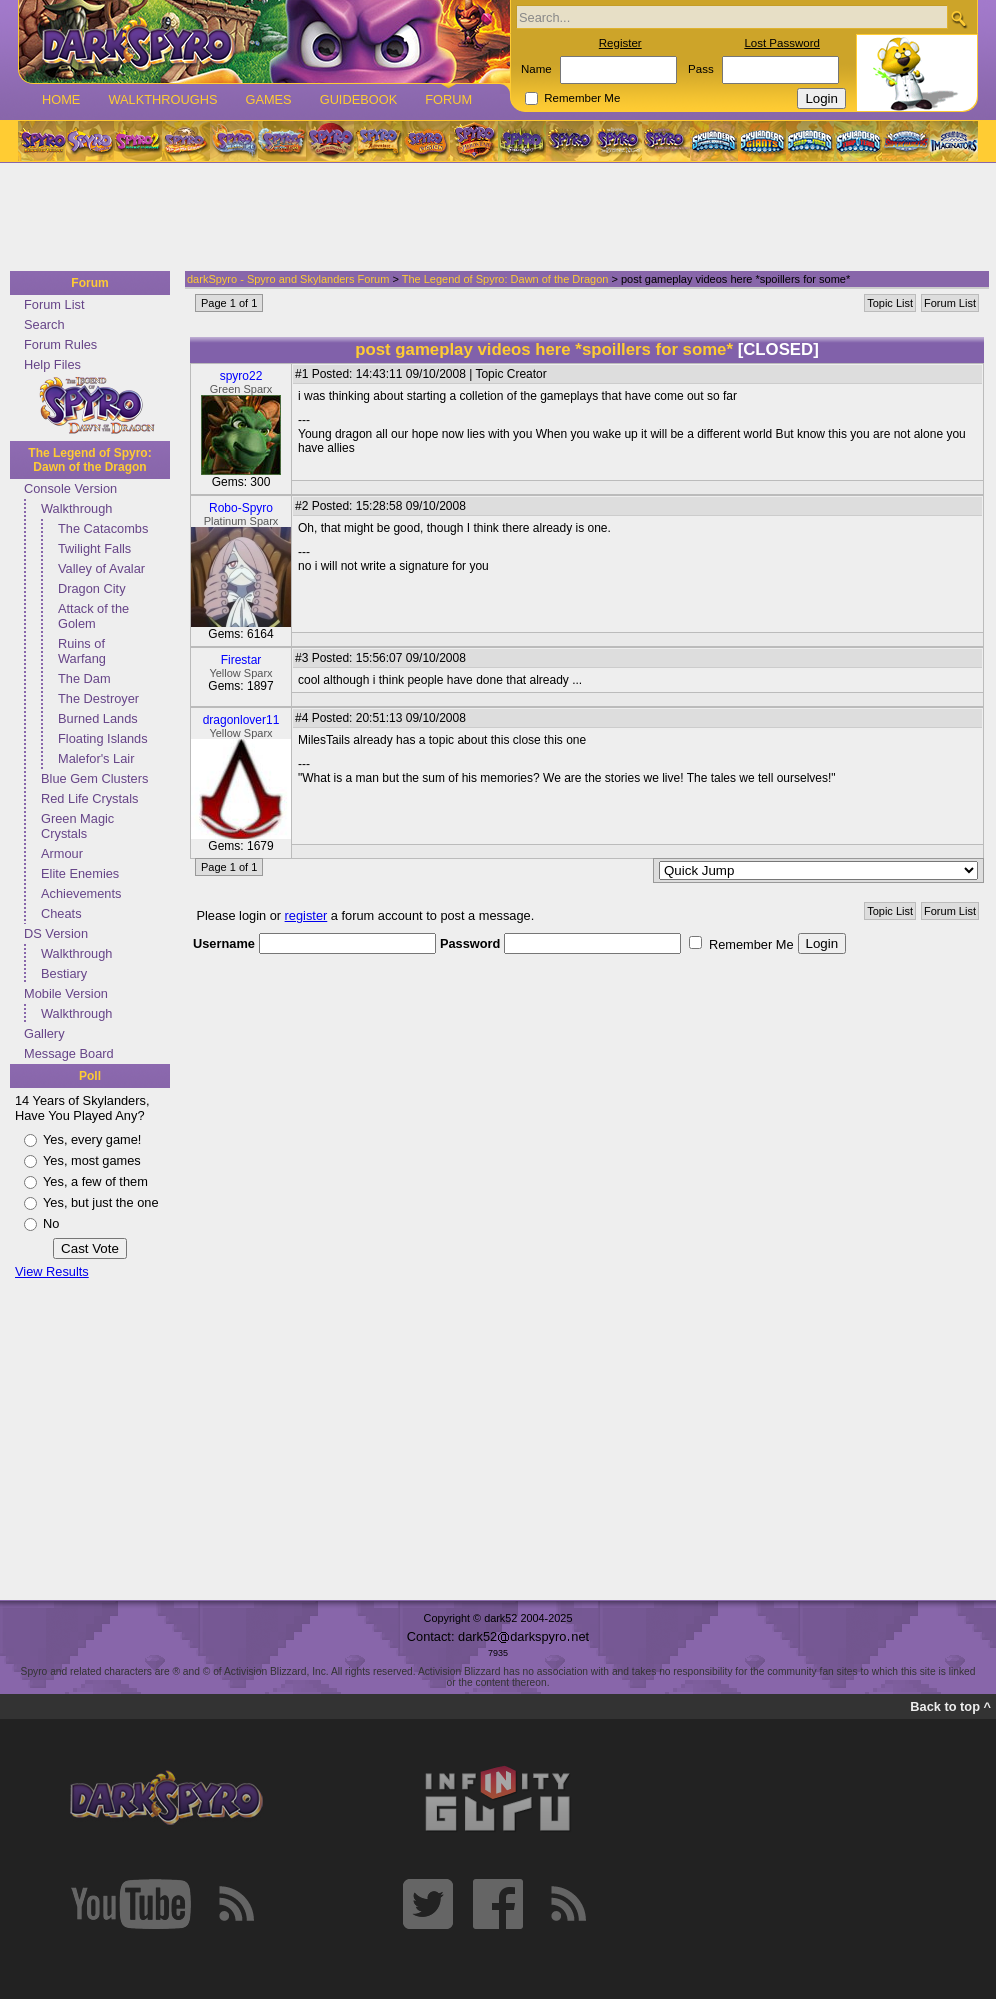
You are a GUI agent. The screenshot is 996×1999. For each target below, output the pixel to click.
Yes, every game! (92, 1139)
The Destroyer (98, 698)
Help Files (52, 364)
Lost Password (782, 43)
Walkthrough (76, 508)
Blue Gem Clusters (94, 778)
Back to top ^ (950, 1706)
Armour (62, 853)
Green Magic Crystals (77, 826)
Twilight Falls (94, 548)
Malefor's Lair (96, 758)
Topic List (890, 303)
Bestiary (64, 973)
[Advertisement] (492, 218)
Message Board (69, 1053)
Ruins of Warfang (82, 651)
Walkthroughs (162, 99)
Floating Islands (103, 738)
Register (620, 43)
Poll (90, 1076)
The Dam (84, 678)
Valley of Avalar (101, 568)
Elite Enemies (80, 873)
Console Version (70, 488)
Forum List (54, 304)
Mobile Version (66, 993)
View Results (52, 1271)
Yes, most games (92, 1160)
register (306, 915)
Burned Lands (98, 718)
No (51, 1223)
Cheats (61, 913)
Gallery (44, 1033)
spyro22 (241, 376)
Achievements (81, 893)
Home (61, 99)
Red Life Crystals (89, 798)
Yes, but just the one (101, 1202)
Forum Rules (60, 344)
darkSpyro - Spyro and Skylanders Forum (288, 279)
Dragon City (92, 588)
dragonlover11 (241, 720)
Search (44, 324)
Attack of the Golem (93, 616)
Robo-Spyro (241, 508)
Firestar (241, 660)
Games (268, 99)
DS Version (56, 933)
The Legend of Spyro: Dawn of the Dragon (89, 460)
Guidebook (359, 99)
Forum (448, 99)
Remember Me (582, 98)
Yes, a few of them (95, 1181)
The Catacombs (103, 528)
